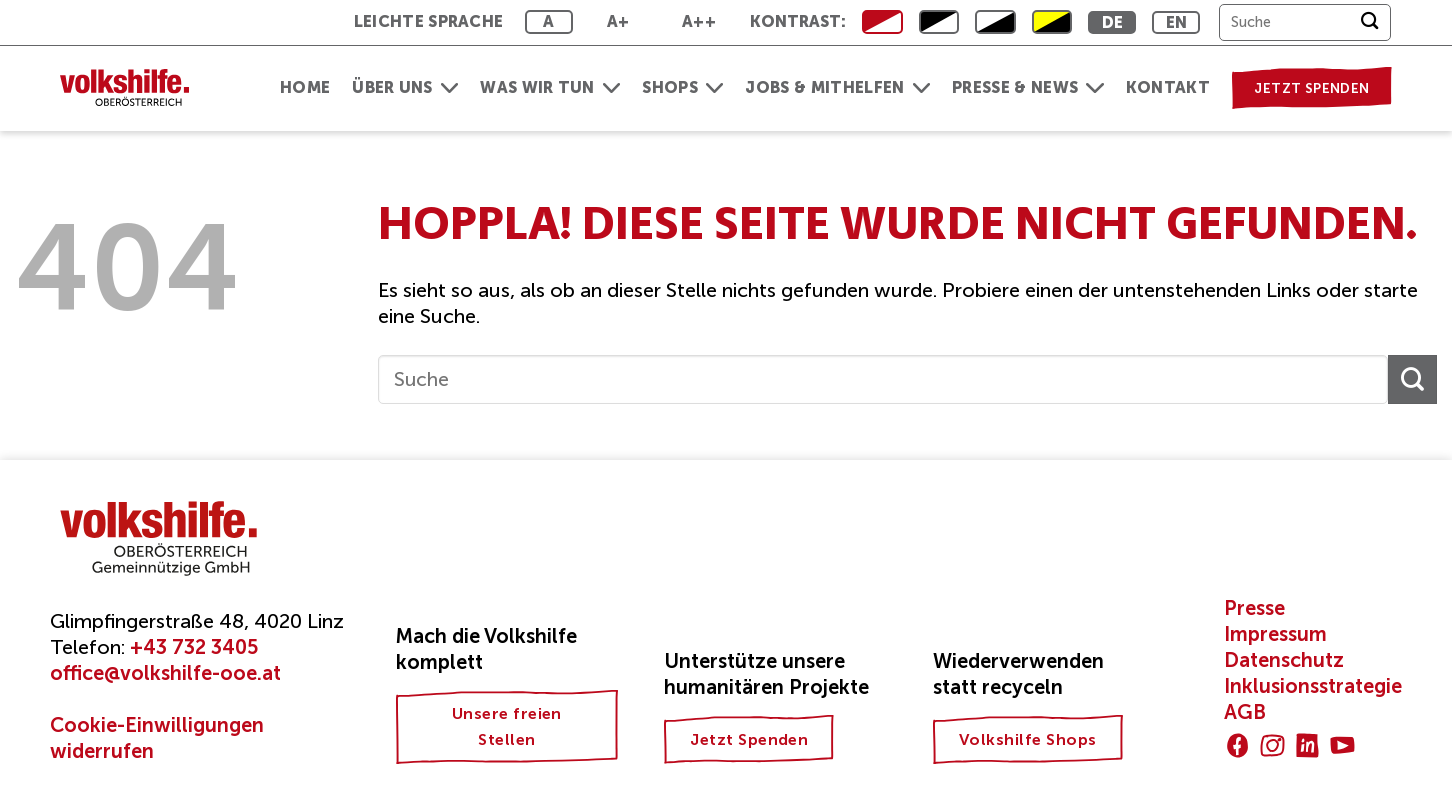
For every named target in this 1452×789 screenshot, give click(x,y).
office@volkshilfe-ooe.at (165, 673)
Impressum (1275, 634)
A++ (699, 21)
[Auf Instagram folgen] (1272, 745)
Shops (682, 87)
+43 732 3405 (194, 647)
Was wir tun (550, 87)
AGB (1245, 712)
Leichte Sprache (429, 21)
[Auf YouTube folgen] (1342, 745)
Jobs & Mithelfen (837, 87)
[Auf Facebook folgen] (1237, 745)
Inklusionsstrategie (1313, 686)
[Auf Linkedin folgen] (1307, 745)
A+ (618, 21)
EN (1177, 22)
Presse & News (1028, 87)
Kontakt (1168, 87)
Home (305, 87)
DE (1113, 22)
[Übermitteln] (1369, 22)
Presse (1254, 608)
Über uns (405, 87)
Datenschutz (1284, 660)
